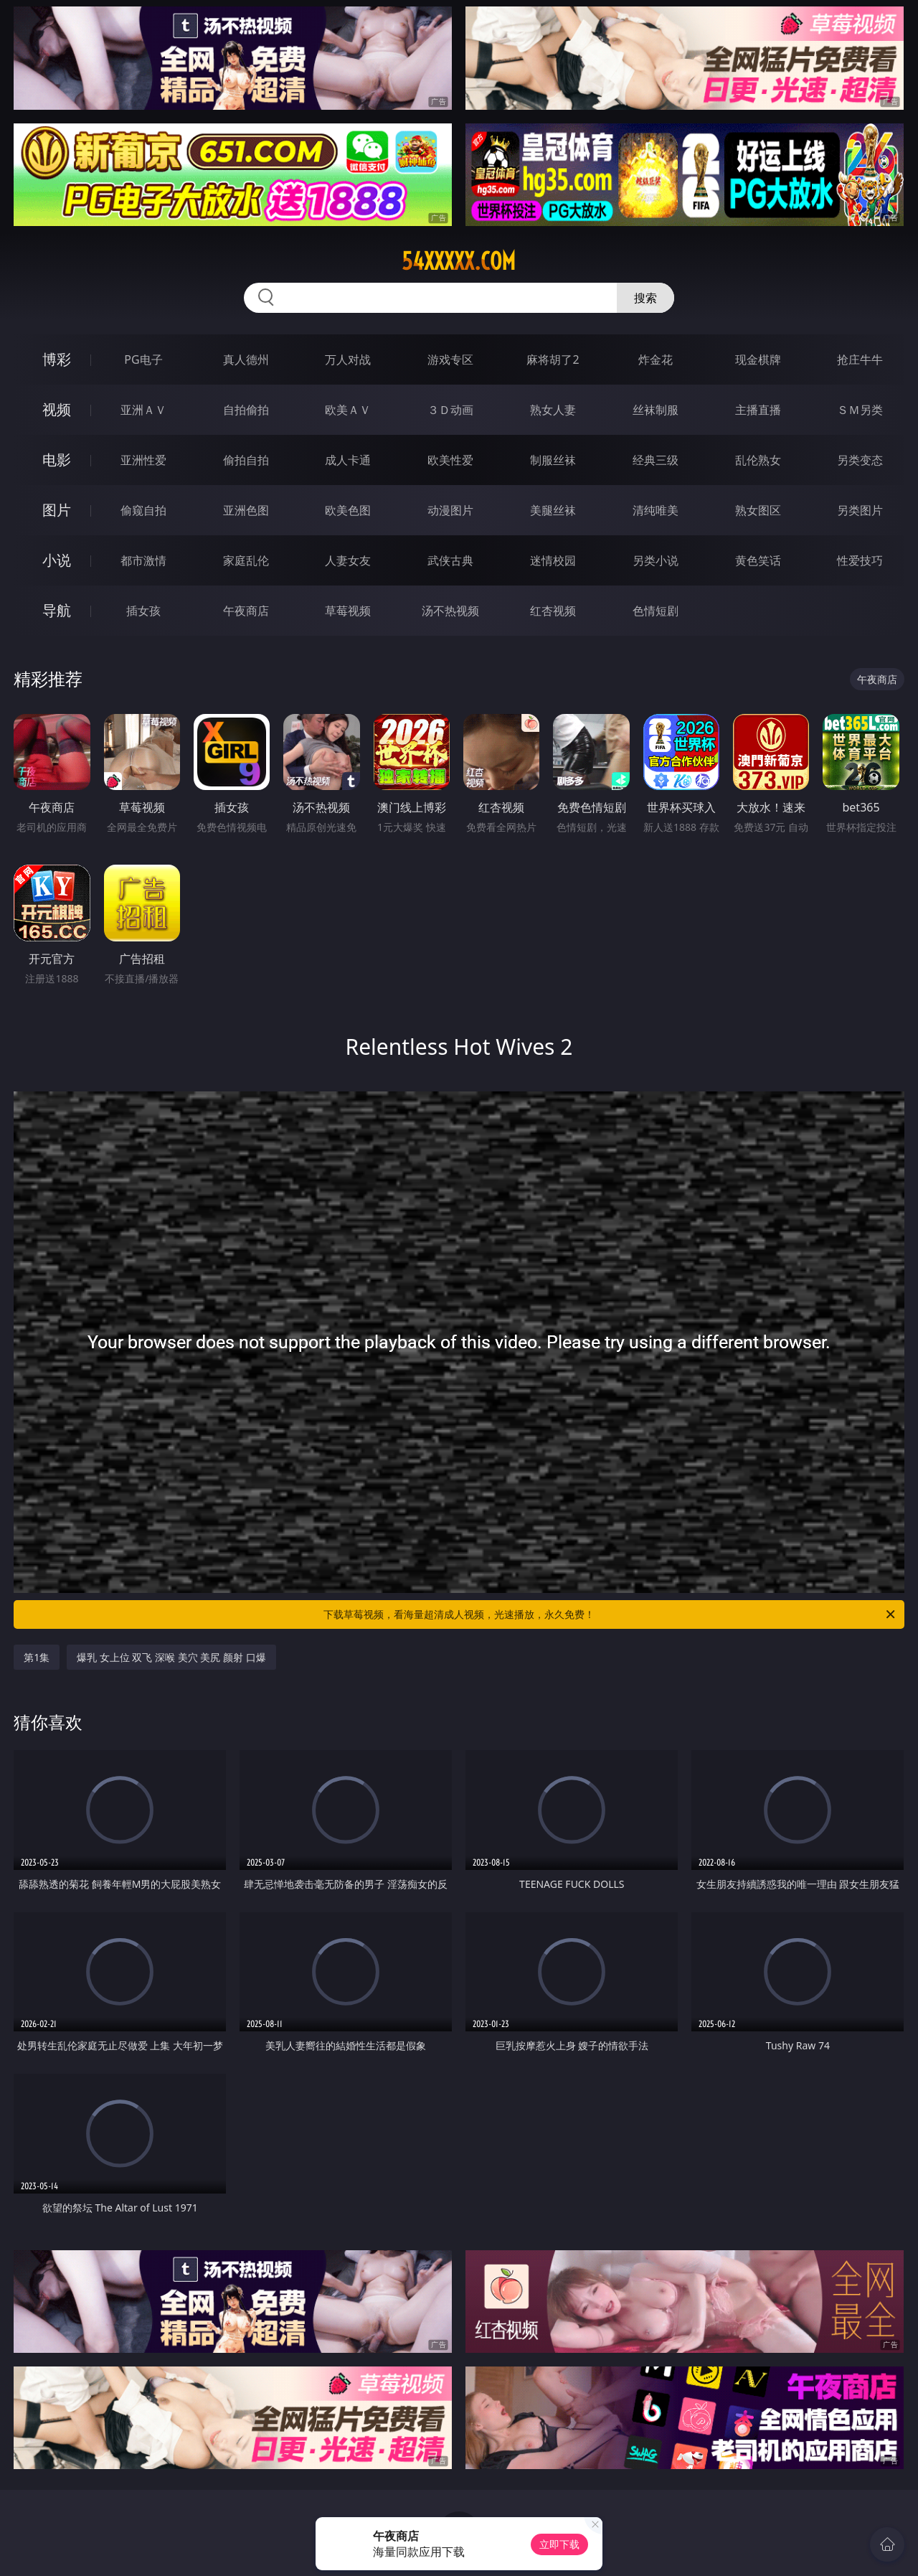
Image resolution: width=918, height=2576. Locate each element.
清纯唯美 (655, 510)
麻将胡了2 (552, 359)
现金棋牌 (758, 359)
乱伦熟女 (758, 460)
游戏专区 (450, 359)
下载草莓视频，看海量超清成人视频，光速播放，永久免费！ (610, 1614)
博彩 (56, 359)
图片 (56, 510)
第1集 (36, 1657)
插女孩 (143, 611)
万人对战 (348, 359)
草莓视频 (348, 611)
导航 (56, 610)
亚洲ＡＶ (143, 410)
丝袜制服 (655, 410)
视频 (56, 409)
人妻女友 (348, 560)
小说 (56, 560)
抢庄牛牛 (860, 359)
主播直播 (758, 410)
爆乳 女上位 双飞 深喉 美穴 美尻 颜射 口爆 (171, 1657)
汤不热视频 (450, 611)
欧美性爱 (450, 460)
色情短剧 (655, 611)
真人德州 (246, 359)
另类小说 (655, 560)
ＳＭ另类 (860, 410)
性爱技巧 (860, 560)
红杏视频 (553, 611)
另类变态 (860, 460)
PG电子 (143, 359)
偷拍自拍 (246, 460)
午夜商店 (246, 611)
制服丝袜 (553, 460)
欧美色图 (348, 510)
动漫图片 (450, 510)
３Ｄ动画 (450, 410)
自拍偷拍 (246, 410)
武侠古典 (450, 560)
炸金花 (655, 359)
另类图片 (860, 510)
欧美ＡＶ (348, 410)
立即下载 (559, 2544)
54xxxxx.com (459, 261)
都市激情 (143, 560)
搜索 (645, 298)
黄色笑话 (758, 560)
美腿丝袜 (553, 510)
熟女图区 (758, 510)
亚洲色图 (246, 510)
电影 (56, 459)
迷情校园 (553, 560)
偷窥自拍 (143, 510)
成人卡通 (348, 460)
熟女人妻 (553, 410)
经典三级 (655, 460)
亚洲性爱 (143, 460)
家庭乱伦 (246, 560)
